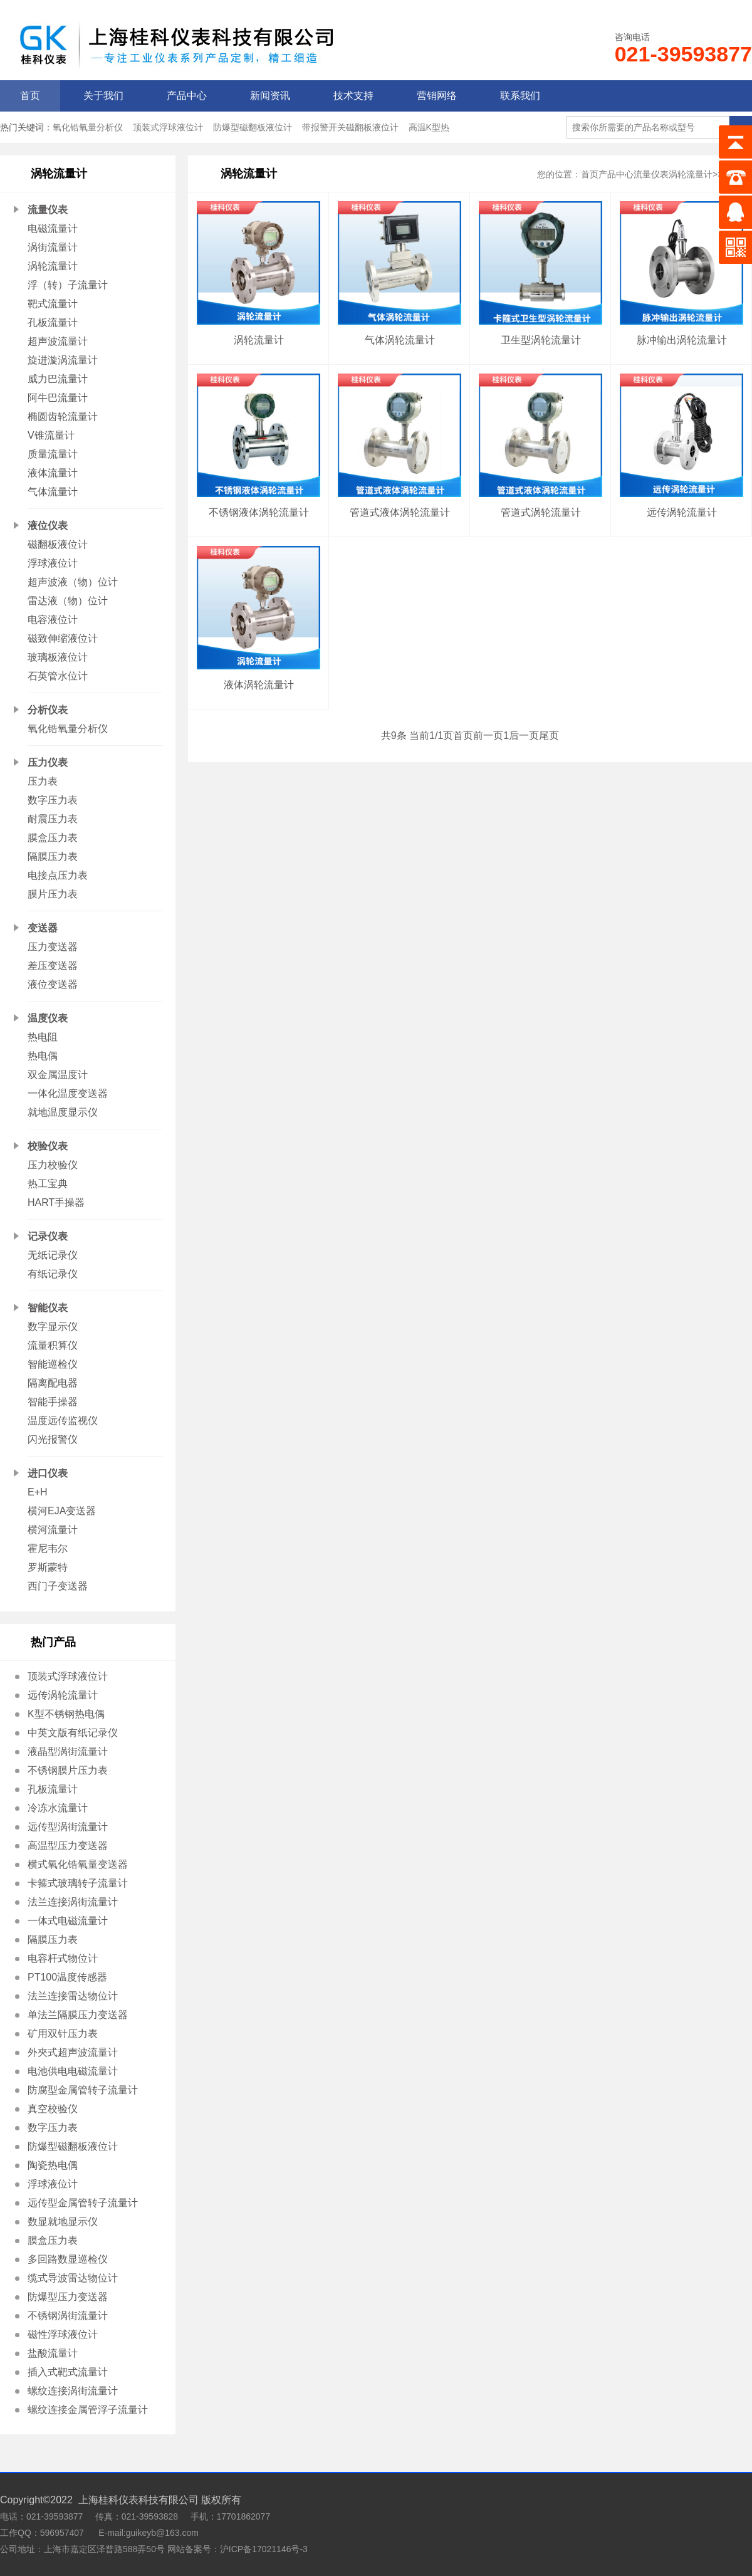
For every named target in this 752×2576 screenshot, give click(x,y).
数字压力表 (53, 800)
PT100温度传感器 (67, 1977)
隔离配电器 (53, 1383)
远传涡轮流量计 (63, 1695)
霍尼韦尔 (48, 1548)
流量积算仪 (53, 1345)
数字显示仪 (53, 1326)
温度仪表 (48, 1018)
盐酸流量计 (53, 2353)
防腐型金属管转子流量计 (83, 2090)
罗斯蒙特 (48, 1567)
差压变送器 (53, 965)
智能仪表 (48, 1307)
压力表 (43, 781)
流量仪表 (48, 209)
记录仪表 (48, 1236)
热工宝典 (48, 1183)
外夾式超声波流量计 (73, 2052)
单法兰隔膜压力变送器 (78, 2014)
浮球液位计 (53, 563)
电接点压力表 (58, 875)
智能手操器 (53, 1401)
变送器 (43, 928)
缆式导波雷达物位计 (73, 2278)
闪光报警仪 (53, 1439)
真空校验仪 (53, 2108)
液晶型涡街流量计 (68, 1751)
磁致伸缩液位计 (63, 638)
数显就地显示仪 (63, 2221)
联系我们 (520, 95)
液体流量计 (53, 473)
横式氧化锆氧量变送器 (78, 1864)
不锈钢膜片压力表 (68, 1770)
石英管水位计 (58, 676)
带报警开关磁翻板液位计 (350, 127)
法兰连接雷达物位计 (73, 1996)
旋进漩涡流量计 (63, 360)
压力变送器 (53, 946)
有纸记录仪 (53, 1274)
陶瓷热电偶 (53, 2165)
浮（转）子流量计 (68, 285)
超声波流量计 (58, 341)
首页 (30, 95)
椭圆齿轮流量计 (63, 416)
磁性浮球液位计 (63, 2334)
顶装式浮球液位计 (168, 127)
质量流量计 (53, 454)
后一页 (524, 735)
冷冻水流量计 (58, 1808)
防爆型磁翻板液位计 (252, 127)
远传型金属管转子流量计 (83, 2202)
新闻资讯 (270, 95)
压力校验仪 (53, 1165)
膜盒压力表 (53, 837)
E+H (38, 1492)
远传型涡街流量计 (68, 1826)
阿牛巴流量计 (58, 397)
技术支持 (353, 95)
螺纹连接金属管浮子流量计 (88, 2409)
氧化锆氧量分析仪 (88, 127)
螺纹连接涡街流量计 (73, 2390)
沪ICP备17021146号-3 (264, 2549)
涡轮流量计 (53, 266)
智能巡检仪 (53, 1364)
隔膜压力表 (53, 856)
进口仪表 (48, 1473)
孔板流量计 (53, 322)
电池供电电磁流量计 (73, 2071)
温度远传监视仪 (63, 1420)
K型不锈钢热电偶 (66, 1714)
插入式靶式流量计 (68, 2372)
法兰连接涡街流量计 (73, 1902)
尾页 (549, 735)
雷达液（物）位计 (68, 600)
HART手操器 (56, 1202)
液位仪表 (48, 525)
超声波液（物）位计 (73, 582)
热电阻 (43, 1037)
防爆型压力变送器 (68, 2296)
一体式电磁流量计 (68, 1920)
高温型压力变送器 (68, 1845)
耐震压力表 (53, 819)
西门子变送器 (58, 1586)
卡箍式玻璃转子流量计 (78, 1883)
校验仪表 (48, 1146)
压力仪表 (48, 762)
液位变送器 (53, 984)
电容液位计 (53, 619)
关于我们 (103, 95)
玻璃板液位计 (58, 657)
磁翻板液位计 (58, 544)
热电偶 (43, 1055)
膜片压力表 (53, 894)
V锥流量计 (51, 435)
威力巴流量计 (58, 379)
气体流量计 (53, 491)
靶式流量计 (53, 303)
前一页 (488, 735)
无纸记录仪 (53, 1255)
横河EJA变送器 (62, 1510)
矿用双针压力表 (63, 2033)
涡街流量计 (53, 247)
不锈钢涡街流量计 (68, 2315)
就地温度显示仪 (63, 1112)
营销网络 (437, 95)
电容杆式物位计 (63, 1958)
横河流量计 (53, 1529)
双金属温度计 (58, 1074)
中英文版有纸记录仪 (73, 1732)
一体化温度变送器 (68, 1093)
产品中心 (187, 95)
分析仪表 (48, 709)
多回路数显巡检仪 (68, 2259)
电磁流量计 (53, 228)
